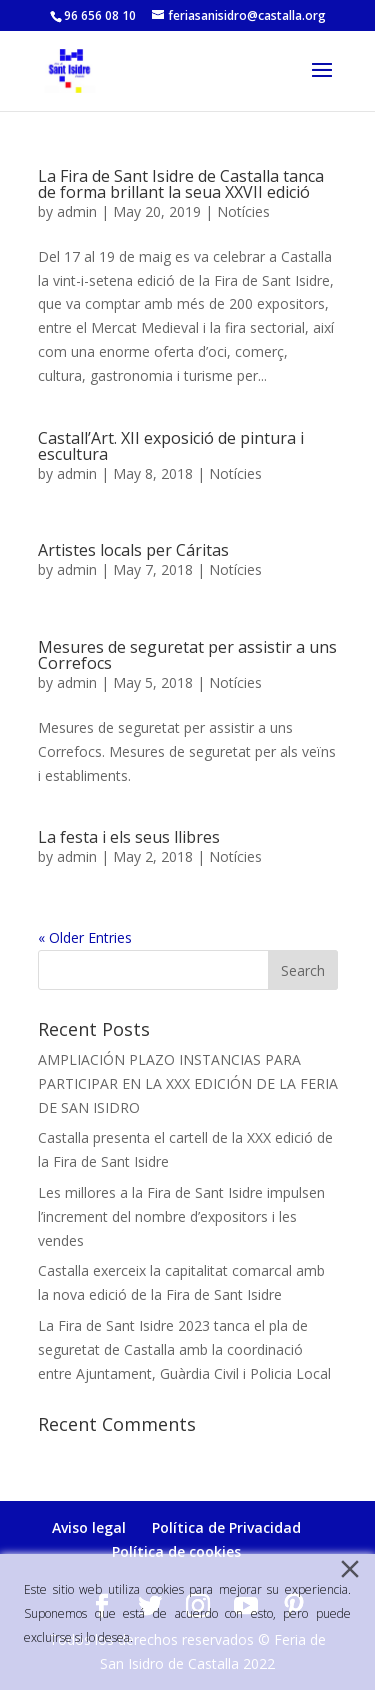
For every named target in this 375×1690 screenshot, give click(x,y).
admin (77, 211)
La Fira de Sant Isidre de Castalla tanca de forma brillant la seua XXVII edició (181, 184)
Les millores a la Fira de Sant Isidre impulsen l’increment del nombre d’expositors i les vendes (181, 1216)
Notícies (243, 211)
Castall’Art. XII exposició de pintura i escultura (171, 446)
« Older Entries (85, 937)
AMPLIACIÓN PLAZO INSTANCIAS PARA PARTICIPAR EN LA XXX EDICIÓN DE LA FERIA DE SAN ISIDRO (188, 1083)
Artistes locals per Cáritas (133, 550)
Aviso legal (89, 1527)
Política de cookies (176, 1551)
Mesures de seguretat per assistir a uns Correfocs (187, 655)
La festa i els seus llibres (129, 837)
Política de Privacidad (226, 1527)
